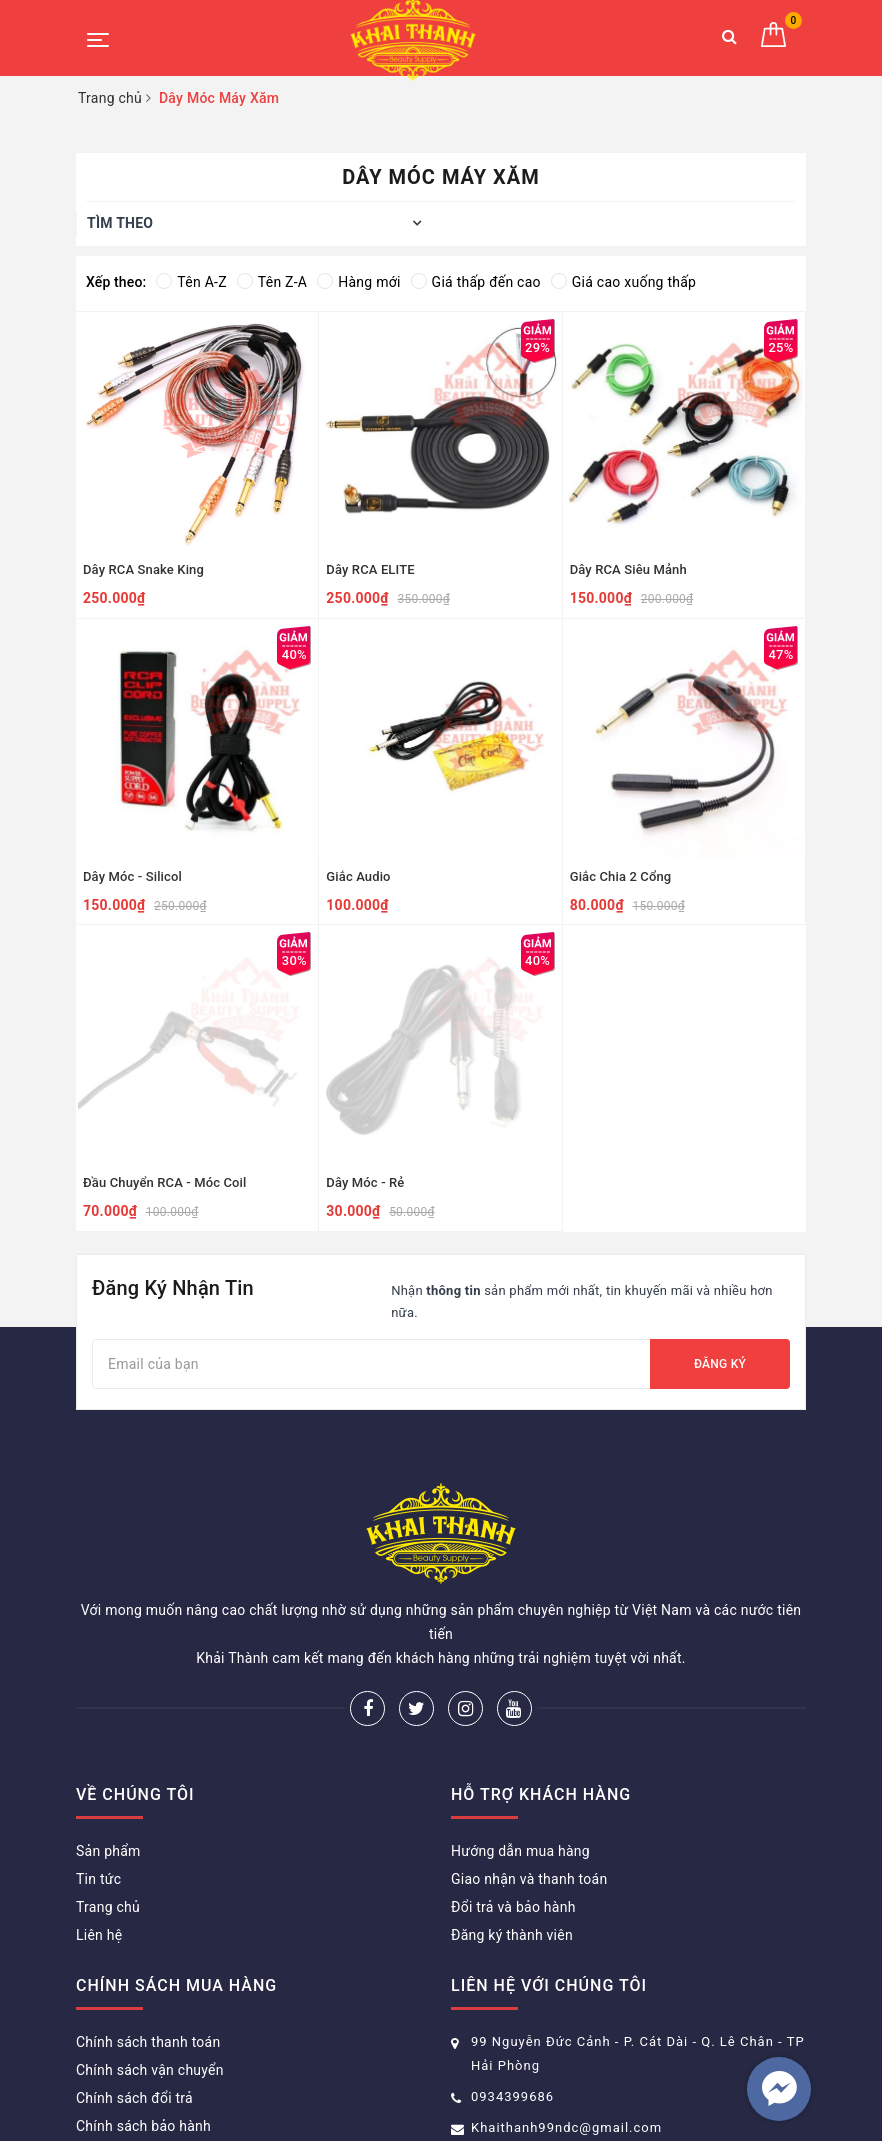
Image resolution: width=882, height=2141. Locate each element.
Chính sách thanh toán (148, 1942)
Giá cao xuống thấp (623, 282)
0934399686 (512, 1996)
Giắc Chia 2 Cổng (621, 876)
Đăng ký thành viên (512, 1835)
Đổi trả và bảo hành (513, 1807)
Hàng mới (358, 282)
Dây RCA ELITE (370, 569)
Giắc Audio (358, 876)
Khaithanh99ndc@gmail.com (566, 2027)
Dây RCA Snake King (143, 569)
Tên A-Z (191, 282)
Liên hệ (99, 1835)
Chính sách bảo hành (143, 2026)
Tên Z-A (272, 282)
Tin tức (98, 1779)
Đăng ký (720, 1364)
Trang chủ (108, 1807)
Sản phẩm (108, 1751)
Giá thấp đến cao (476, 282)
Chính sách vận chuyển (150, 1970)
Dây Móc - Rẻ (365, 1182)
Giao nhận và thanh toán (529, 1779)
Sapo (632, 2095)
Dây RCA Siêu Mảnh (628, 569)
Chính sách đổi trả (134, 1998)
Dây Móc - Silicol (132, 876)
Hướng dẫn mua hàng (520, 1751)
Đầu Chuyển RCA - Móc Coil (164, 1182)
